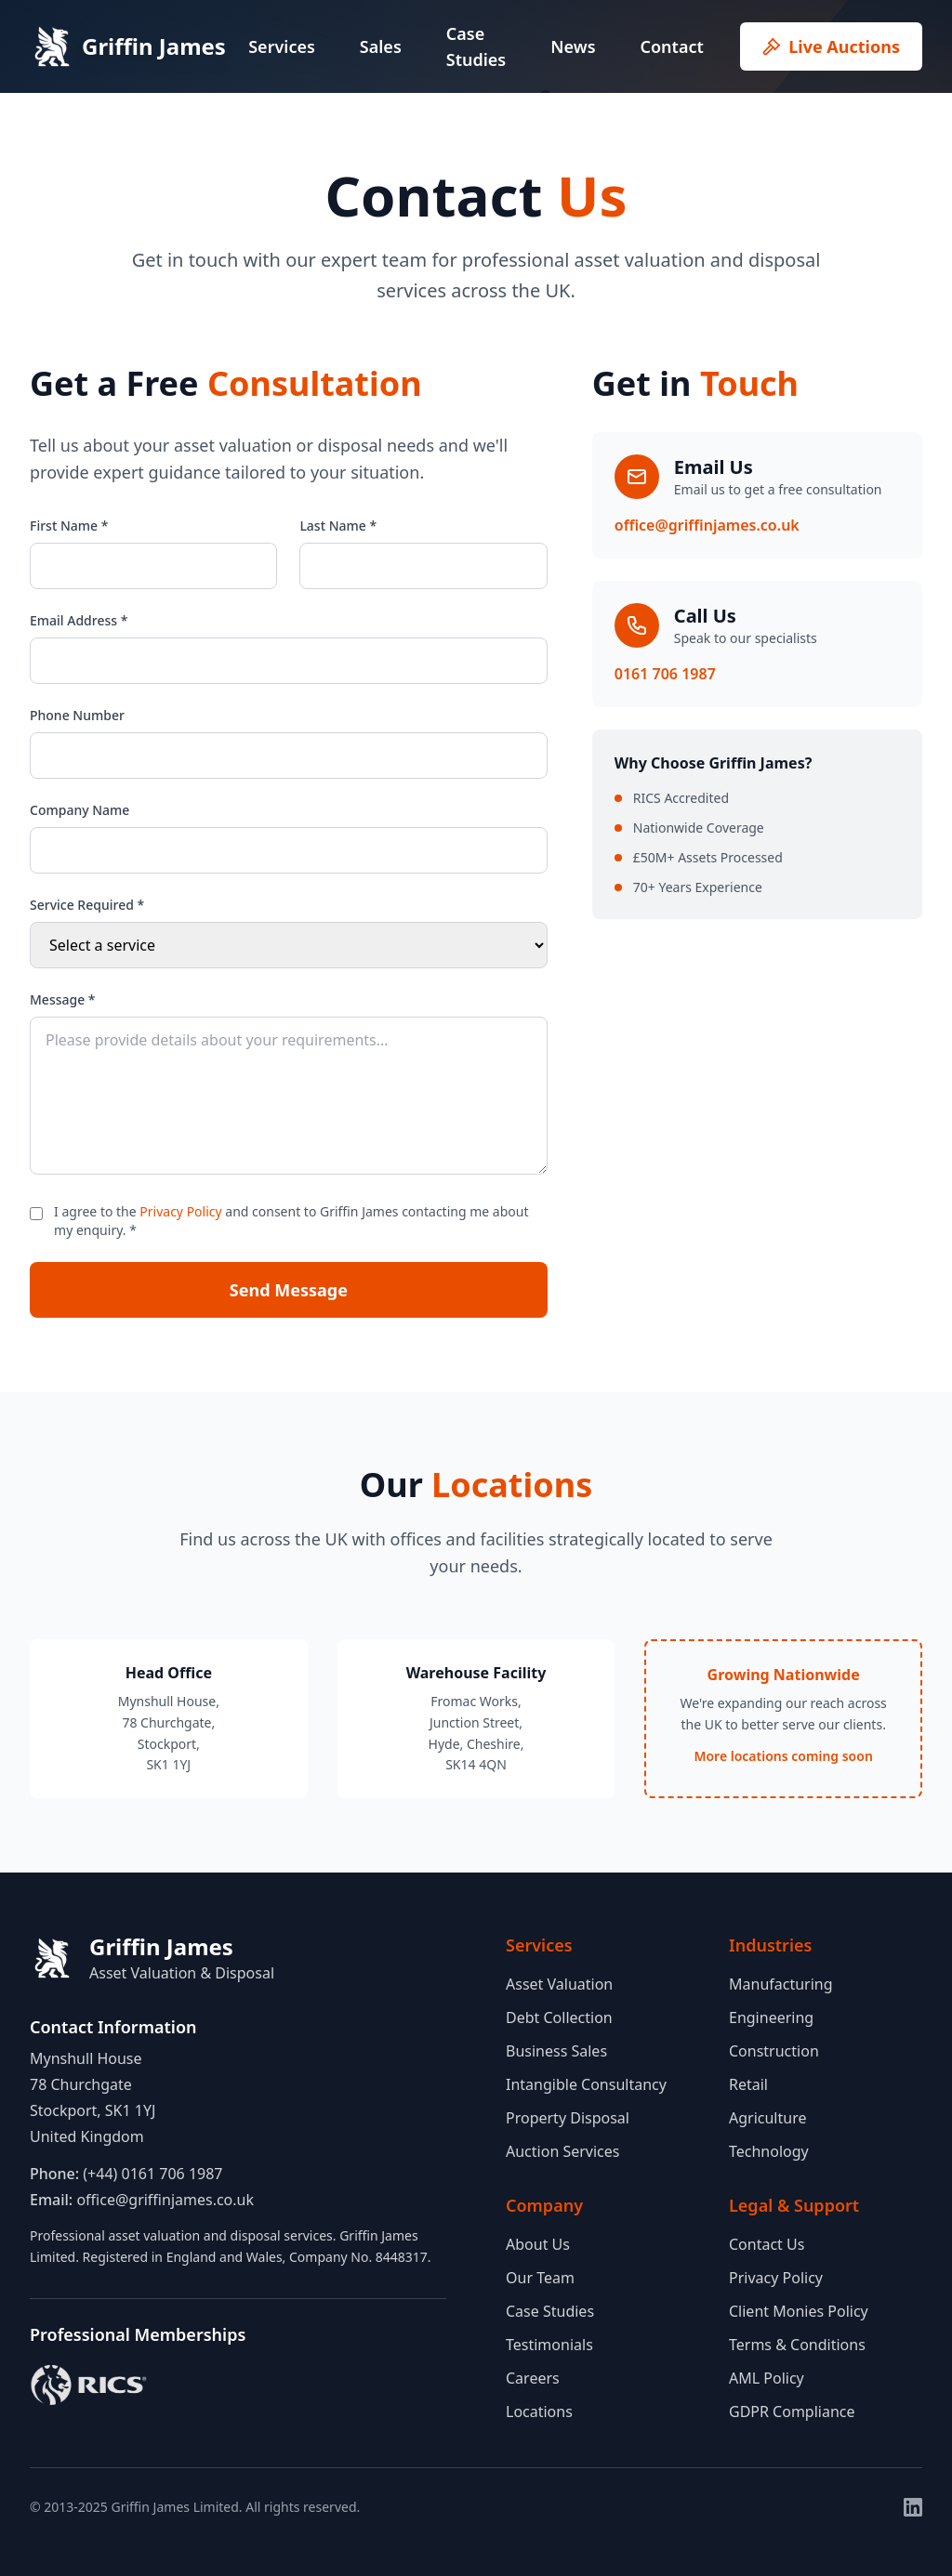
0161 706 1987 (665, 674)
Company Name (79, 810)
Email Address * (78, 620)
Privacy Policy (180, 1211)
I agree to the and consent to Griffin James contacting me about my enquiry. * (291, 1221)
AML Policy (766, 2378)
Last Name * (338, 525)
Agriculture (767, 2118)
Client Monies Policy (798, 2311)
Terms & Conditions (797, 2344)
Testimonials (549, 2344)
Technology (769, 2151)
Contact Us (766, 2244)
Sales (381, 46)
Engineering (771, 2017)
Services (281, 46)
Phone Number (77, 715)
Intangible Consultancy (586, 2084)
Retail (748, 2084)
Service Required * (87, 904)
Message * (63, 999)
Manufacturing (781, 1984)
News (572, 46)
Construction (774, 2051)
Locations (539, 2411)
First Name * (69, 525)
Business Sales (556, 2051)
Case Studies (476, 46)
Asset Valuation (559, 1984)
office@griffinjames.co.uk (707, 525)
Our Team (540, 2277)
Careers (533, 2378)
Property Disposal (567, 2118)
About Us (538, 2244)
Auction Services (562, 2151)
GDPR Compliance (792, 2411)
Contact (672, 46)
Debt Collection (559, 2017)
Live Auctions (831, 46)
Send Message (289, 1290)
